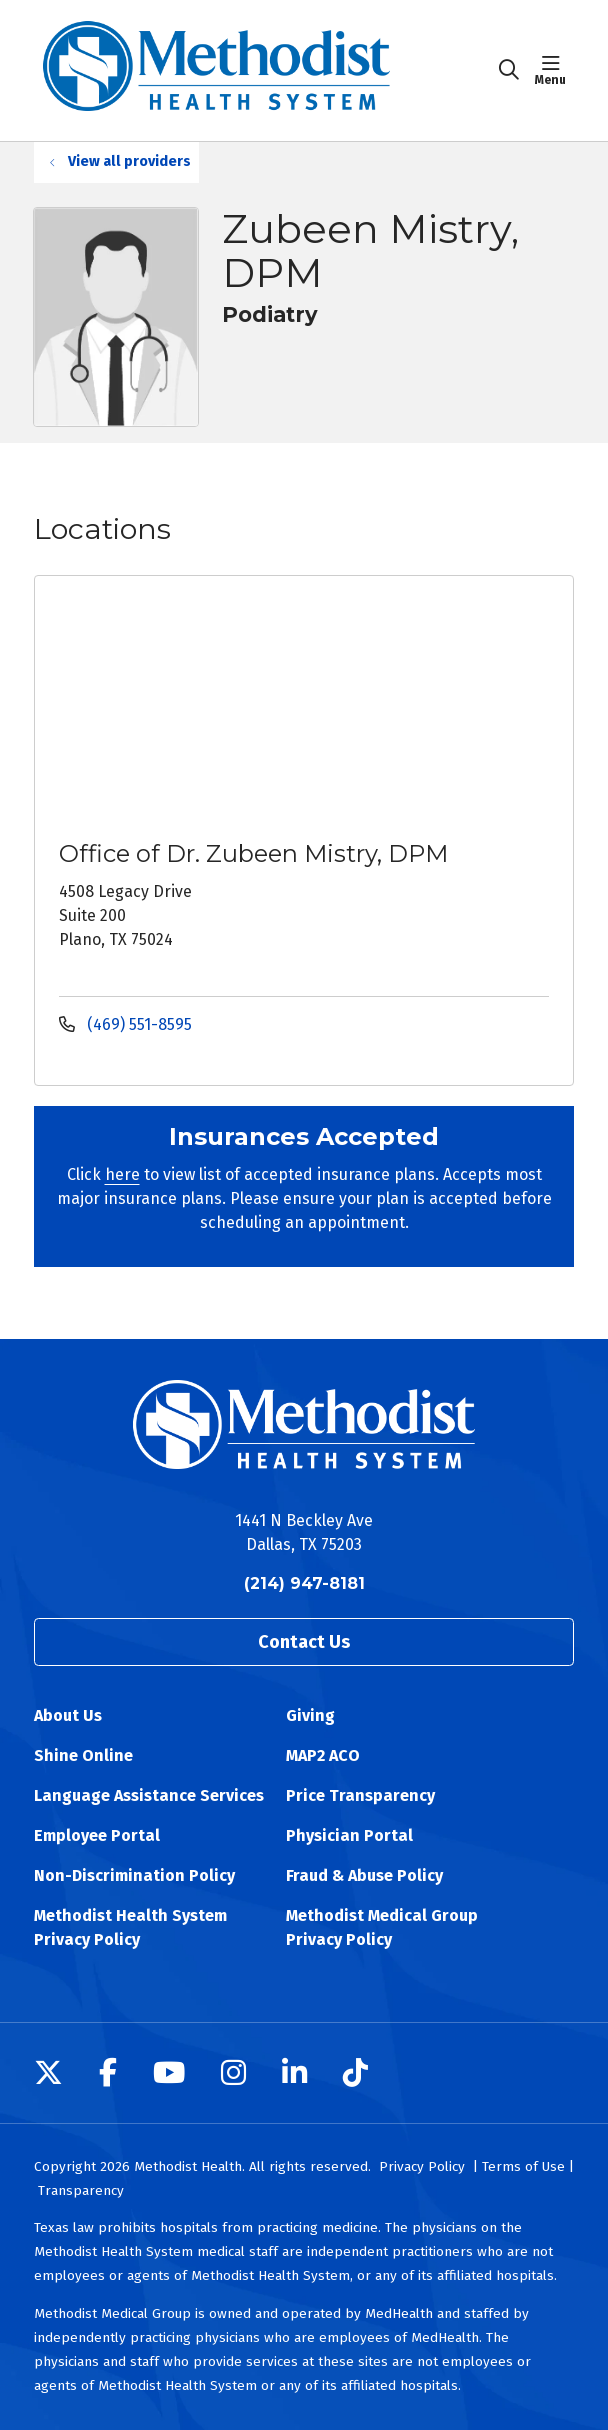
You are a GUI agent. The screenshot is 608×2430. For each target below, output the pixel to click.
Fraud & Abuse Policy (364, 1875)
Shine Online (83, 1755)
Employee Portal (97, 1835)
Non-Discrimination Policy (134, 1875)
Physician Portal (349, 1835)
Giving (310, 1715)
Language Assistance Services (149, 1795)
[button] (554, 70)
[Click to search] (509, 70)
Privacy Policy (422, 2166)
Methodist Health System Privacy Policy (130, 1927)
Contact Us (304, 1642)
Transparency (81, 2190)
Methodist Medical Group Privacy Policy (382, 1927)
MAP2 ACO (323, 1755)
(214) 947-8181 (304, 1583)
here (122, 1174)
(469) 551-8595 (125, 1024)
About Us (68, 1715)
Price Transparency (360, 1795)
